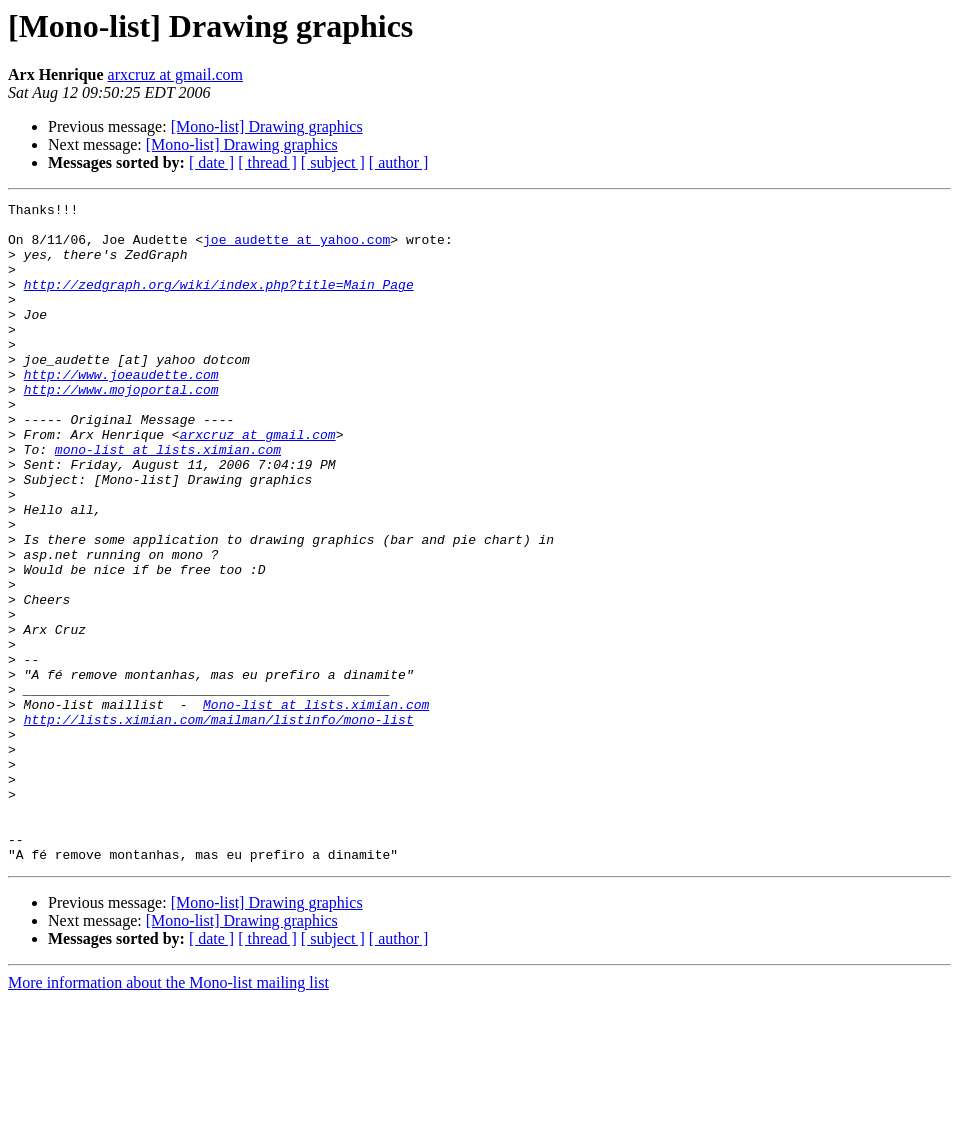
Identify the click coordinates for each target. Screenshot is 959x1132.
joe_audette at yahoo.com (296, 248)
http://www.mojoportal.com (121, 428)
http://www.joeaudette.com (121, 410)
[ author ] (399, 162)
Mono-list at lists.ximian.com (316, 806)
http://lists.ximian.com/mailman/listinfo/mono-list (219, 824)
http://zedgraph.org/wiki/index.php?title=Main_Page (219, 302)
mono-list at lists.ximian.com (168, 500)
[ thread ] (267, 162)
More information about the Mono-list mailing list (168, 1114)
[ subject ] (333, 162)
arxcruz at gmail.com (176, 74)
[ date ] (211, 162)
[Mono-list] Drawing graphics (267, 126)
